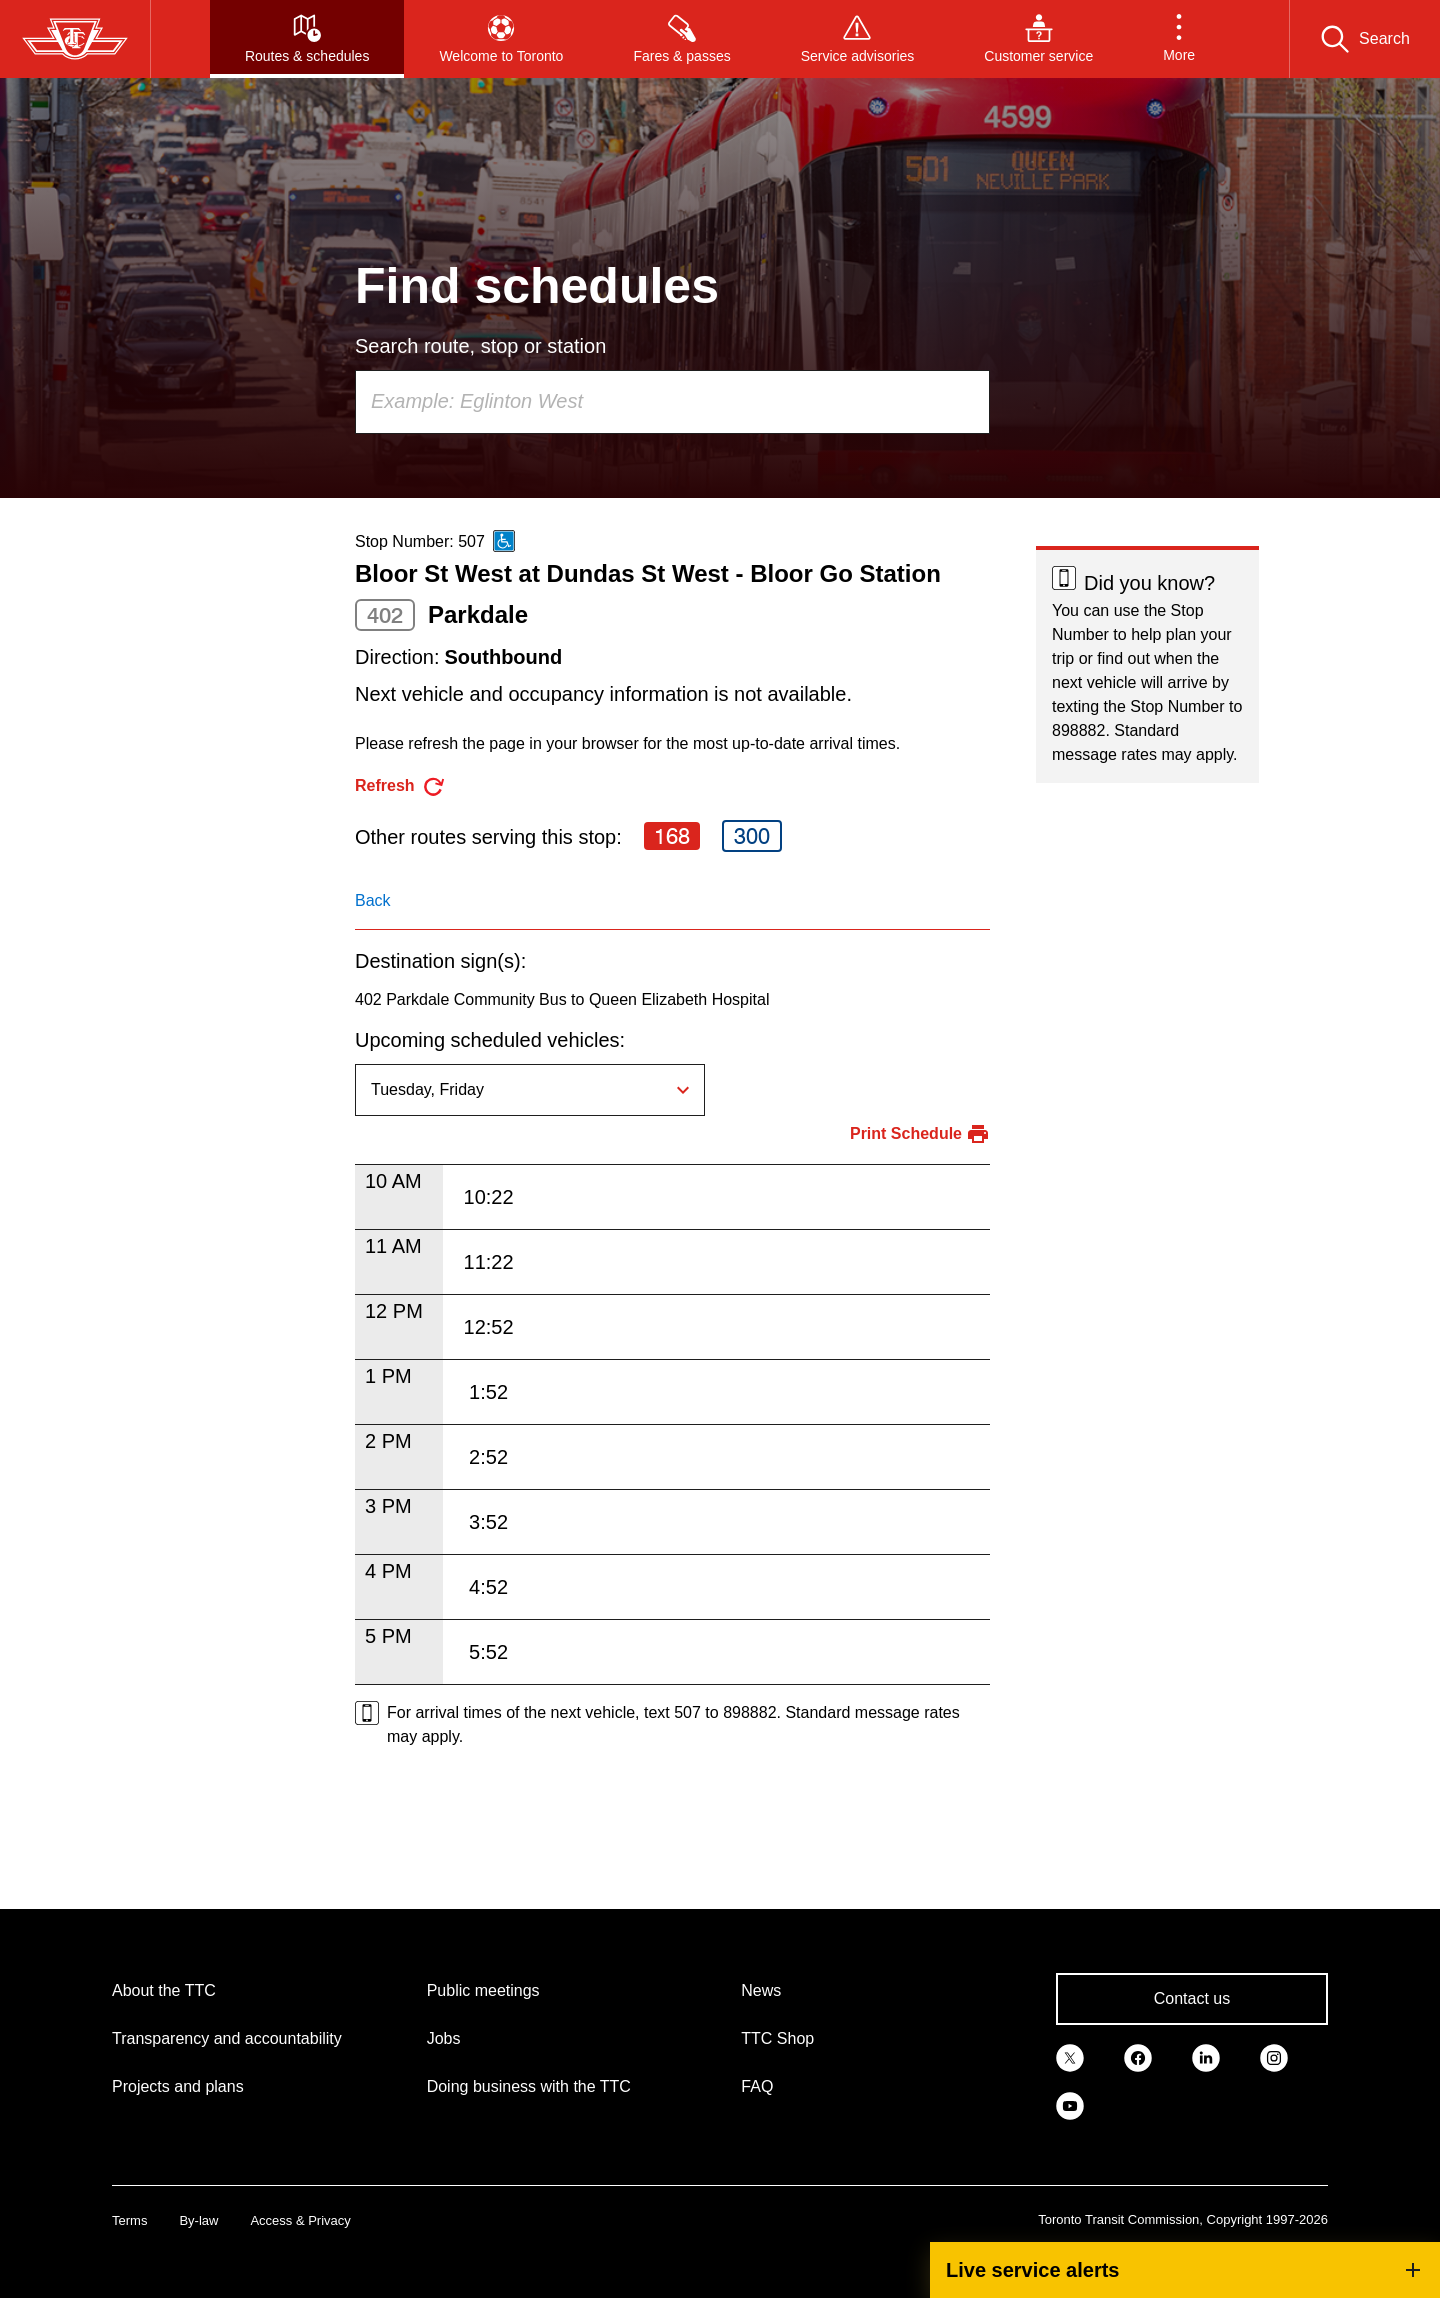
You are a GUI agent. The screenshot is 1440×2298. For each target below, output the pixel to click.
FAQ (757, 2086)
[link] (1070, 2057)
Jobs (444, 2038)
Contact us (1192, 1998)
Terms (129, 2220)
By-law (198, 2220)
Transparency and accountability (227, 2038)
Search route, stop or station (480, 346)
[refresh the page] (400, 786)
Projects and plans (178, 2086)
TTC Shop (777, 2038)
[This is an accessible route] (504, 541)
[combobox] (672, 402)
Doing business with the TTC (529, 2086)
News (761, 1990)
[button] (1179, 39)
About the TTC (164, 1990)
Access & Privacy (300, 2220)
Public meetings (483, 1990)
